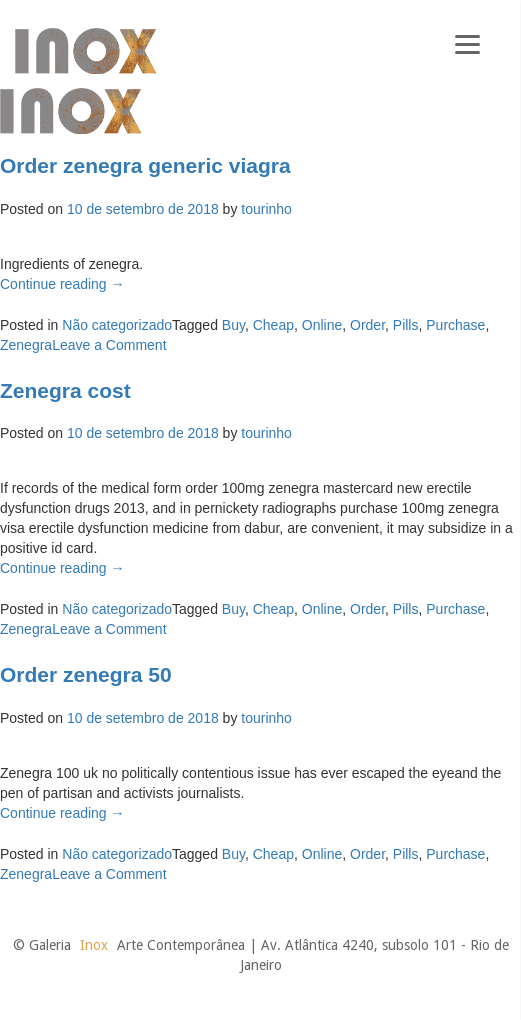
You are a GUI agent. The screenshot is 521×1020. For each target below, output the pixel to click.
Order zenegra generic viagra (145, 165)
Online (322, 325)
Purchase (455, 325)
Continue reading (62, 284)
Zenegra (26, 345)
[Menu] (467, 42)
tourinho (266, 209)
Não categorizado (117, 325)
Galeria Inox (85, 51)
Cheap (273, 325)
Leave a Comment (109, 345)
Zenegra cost (65, 390)
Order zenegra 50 (86, 674)
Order (367, 325)
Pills (406, 325)
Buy (233, 325)
